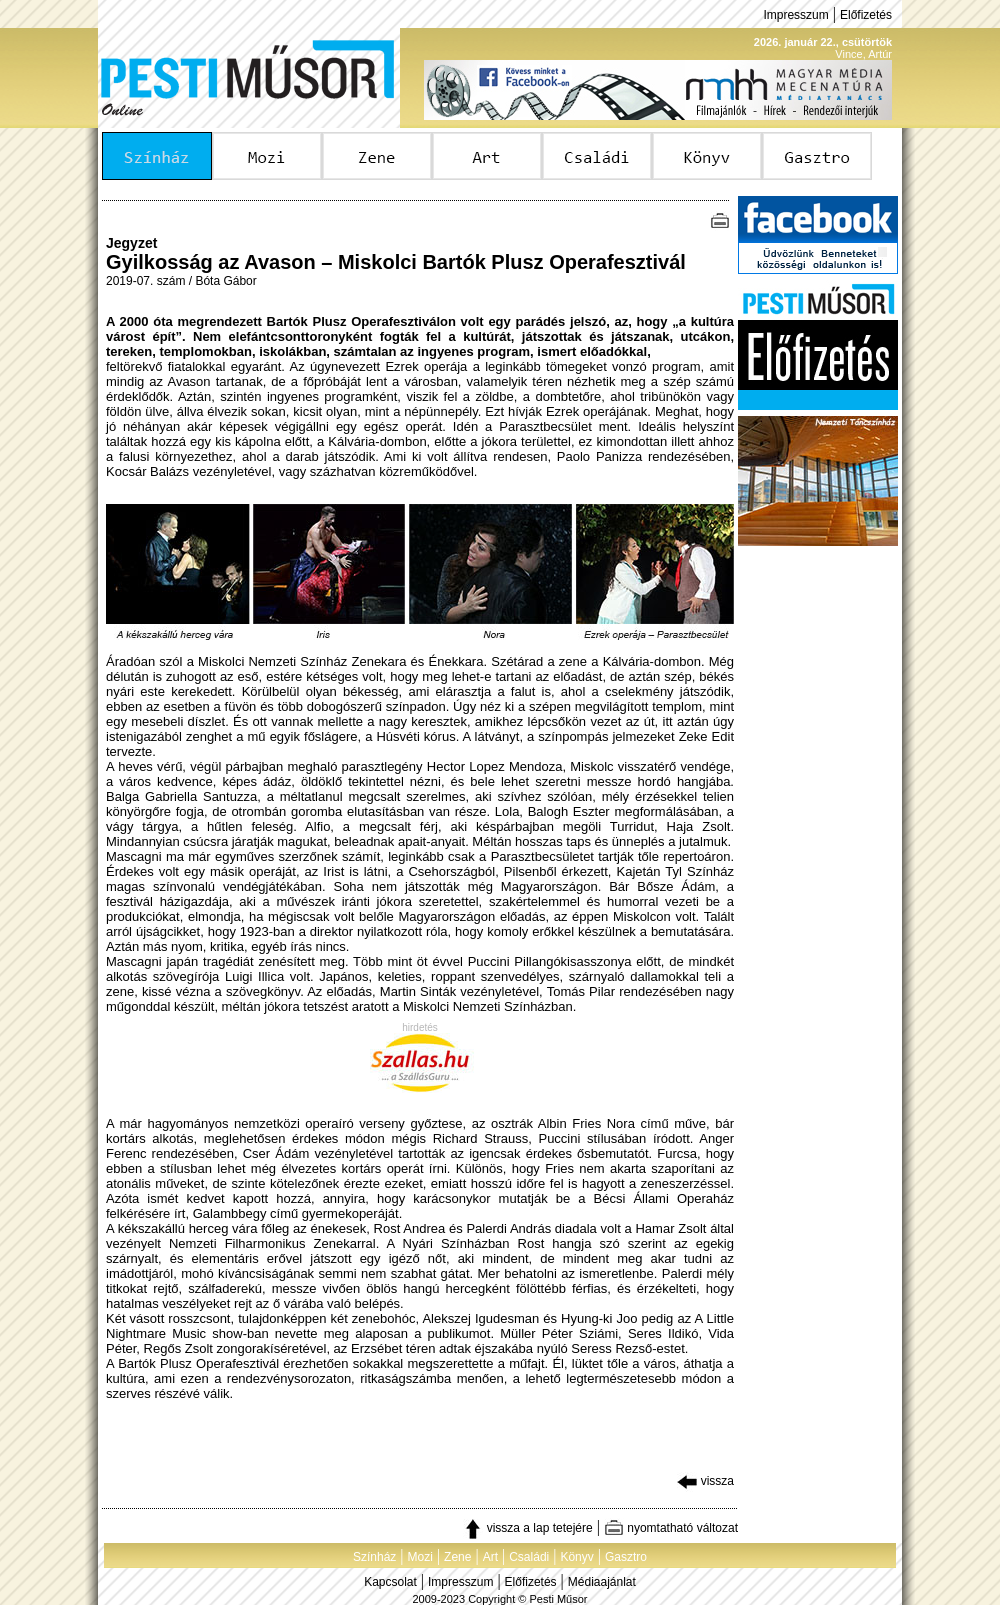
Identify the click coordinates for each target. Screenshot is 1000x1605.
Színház (374, 1557)
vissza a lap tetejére (527, 1528)
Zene (457, 1557)
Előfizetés (866, 15)
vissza (705, 1481)
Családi (529, 1557)
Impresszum (795, 15)
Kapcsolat (390, 1582)
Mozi (420, 1557)
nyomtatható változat (671, 1528)
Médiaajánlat (602, 1582)
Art (490, 1557)
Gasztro (626, 1557)
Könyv (576, 1557)
